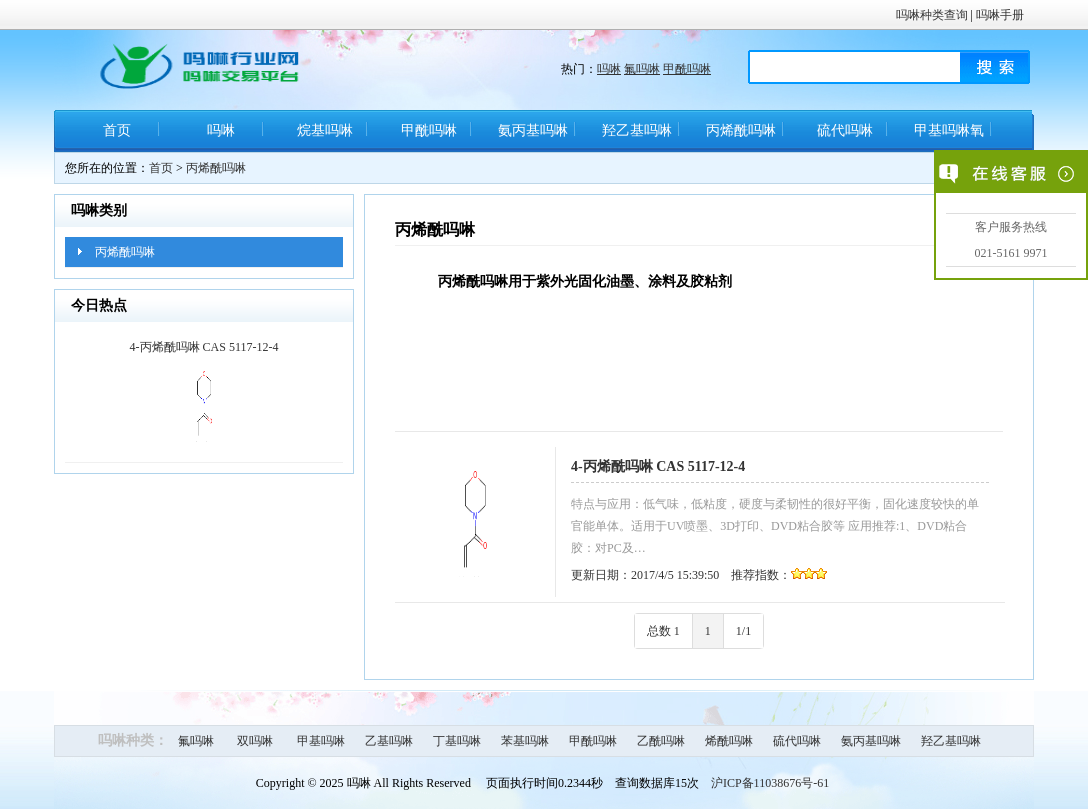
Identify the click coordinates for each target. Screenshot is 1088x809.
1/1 (743, 631)
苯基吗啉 (525, 741)
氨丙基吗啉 (533, 130)
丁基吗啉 (457, 741)
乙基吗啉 (389, 741)
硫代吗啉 (845, 130)
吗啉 (609, 69)
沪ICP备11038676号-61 (770, 783)
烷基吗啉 (325, 130)
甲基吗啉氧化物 (949, 137)
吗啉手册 (1000, 15)
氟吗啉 (642, 69)
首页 (117, 130)
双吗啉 (255, 741)
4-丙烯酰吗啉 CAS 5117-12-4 (658, 466)
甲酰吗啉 (687, 69)
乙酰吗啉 (661, 741)
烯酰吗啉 (729, 741)
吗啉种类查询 (932, 15)
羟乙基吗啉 (637, 130)
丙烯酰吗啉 (741, 130)
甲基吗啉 (321, 741)
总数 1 (663, 631)
